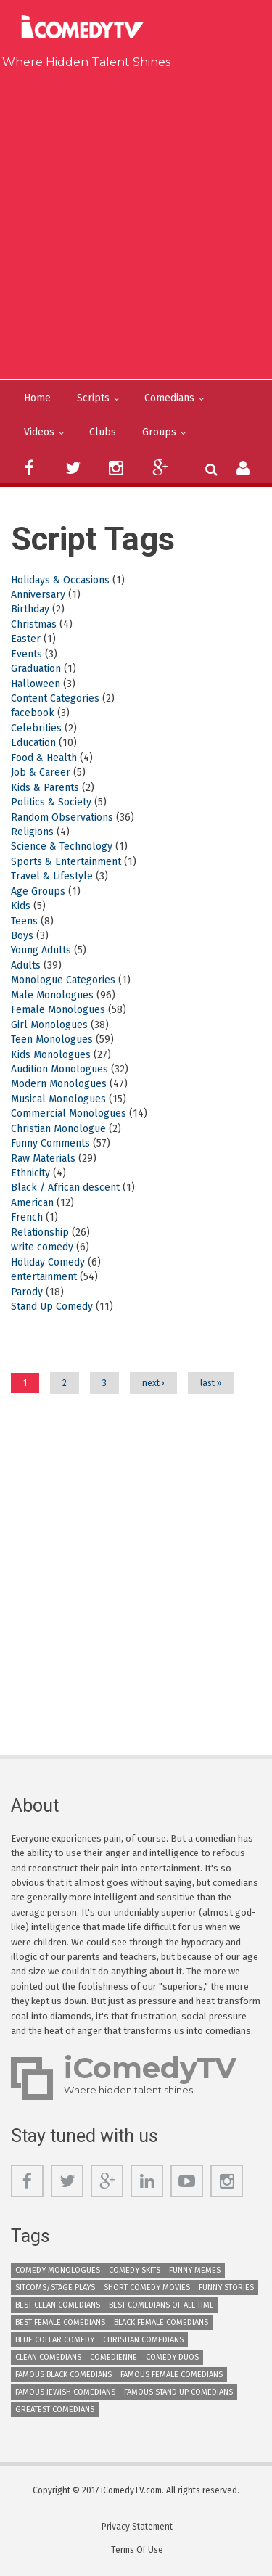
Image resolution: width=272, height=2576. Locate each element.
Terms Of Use (137, 2550)
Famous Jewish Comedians (65, 2392)
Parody (27, 1292)
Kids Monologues (51, 1055)
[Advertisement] (136, 221)
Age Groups (38, 891)
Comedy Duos (172, 2357)
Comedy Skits (134, 2270)
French (27, 1217)
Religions (32, 832)
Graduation (36, 669)
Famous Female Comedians (171, 2374)
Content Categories (55, 698)
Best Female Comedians (60, 2322)
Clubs (102, 432)
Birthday (30, 609)
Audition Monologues (59, 1069)
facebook (32, 713)
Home (37, 398)
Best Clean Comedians (57, 2305)
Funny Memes (195, 2270)
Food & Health (44, 758)
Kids (20, 906)
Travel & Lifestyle (52, 876)
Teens (24, 921)
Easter (26, 639)
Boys (22, 936)
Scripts (93, 398)
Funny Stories (226, 2287)
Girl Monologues (49, 1025)
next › (153, 1383)
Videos (39, 432)
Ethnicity (30, 1173)
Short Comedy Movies (147, 2287)
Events (26, 654)
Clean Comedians (48, 2357)
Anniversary (38, 594)
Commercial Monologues (68, 1113)
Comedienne (113, 2357)
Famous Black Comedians (63, 2374)
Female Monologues (58, 1010)
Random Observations (62, 817)
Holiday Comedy (48, 1262)
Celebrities (36, 728)
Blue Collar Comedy (54, 2340)
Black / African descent (65, 1187)
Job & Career (40, 772)
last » (210, 1383)
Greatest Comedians (54, 2409)
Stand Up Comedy (52, 1306)
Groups (159, 432)
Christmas (34, 624)
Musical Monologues (58, 1099)
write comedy (42, 1247)
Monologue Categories (63, 980)
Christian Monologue (58, 1129)
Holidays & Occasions (60, 580)
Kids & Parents (45, 788)
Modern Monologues (59, 1084)
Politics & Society (51, 802)
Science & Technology (61, 846)
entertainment (44, 1277)
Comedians (169, 398)
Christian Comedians (143, 2340)
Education (33, 743)
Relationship (40, 1232)
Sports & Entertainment (66, 862)
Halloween (35, 684)
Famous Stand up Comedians (178, 2392)
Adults (26, 965)
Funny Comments (50, 1143)
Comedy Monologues (57, 2270)
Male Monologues (52, 995)
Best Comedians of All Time (161, 2305)
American (32, 1203)
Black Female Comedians (161, 2322)
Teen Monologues (52, 1039)
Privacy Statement (137, 2526)
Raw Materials (43, 1158)
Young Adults (41, 950)
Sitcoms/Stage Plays (55, 2287)
